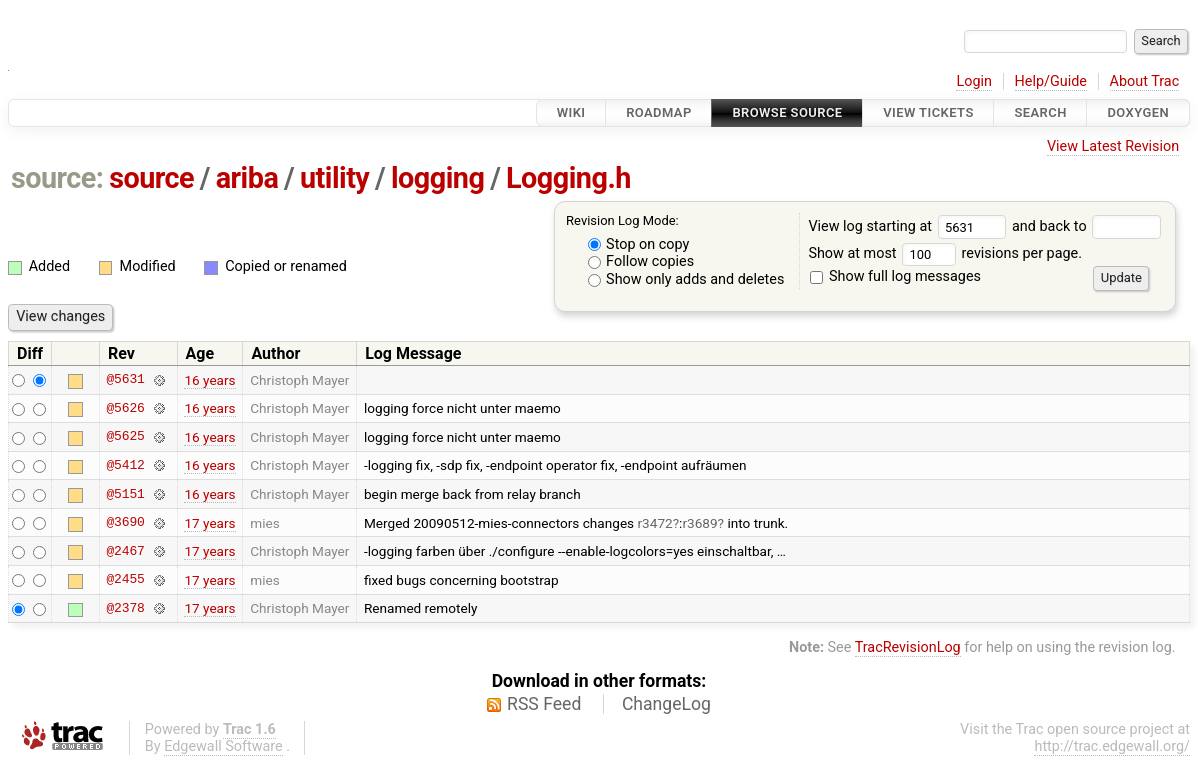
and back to (1086, 226)
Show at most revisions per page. (945, 253)
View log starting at (910, 226)
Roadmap (659, 112)
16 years (209, 380)
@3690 (125, 523)
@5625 (125, 437)
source (151, 178)
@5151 (125, 494)
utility (334, 178)
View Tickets (928, 112)
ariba (247, 178)
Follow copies (641, 261)
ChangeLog (666, 704)
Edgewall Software (223, 746)
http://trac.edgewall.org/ (1112, 746)
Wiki (571, 112)
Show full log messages (895, 276)
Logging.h (568, 178)
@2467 (125, 551)
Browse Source (787, 112)
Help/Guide (1051, 81)
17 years (209, 523)
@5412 (125, 465)
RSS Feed (544, 704)
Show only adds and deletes (686, 279)
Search (1040, 112)
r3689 (699, 523)
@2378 (125, 608)
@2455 (125, 580)
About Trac (1145, 81)
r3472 (655, 523)
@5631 (125, 380)
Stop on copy (639, 244)
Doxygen (1138, 112)
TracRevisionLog (908, 647)
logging (437, 178)
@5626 (125, 408)
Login (974, 81)
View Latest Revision (1113, 146)
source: (57, 178)
